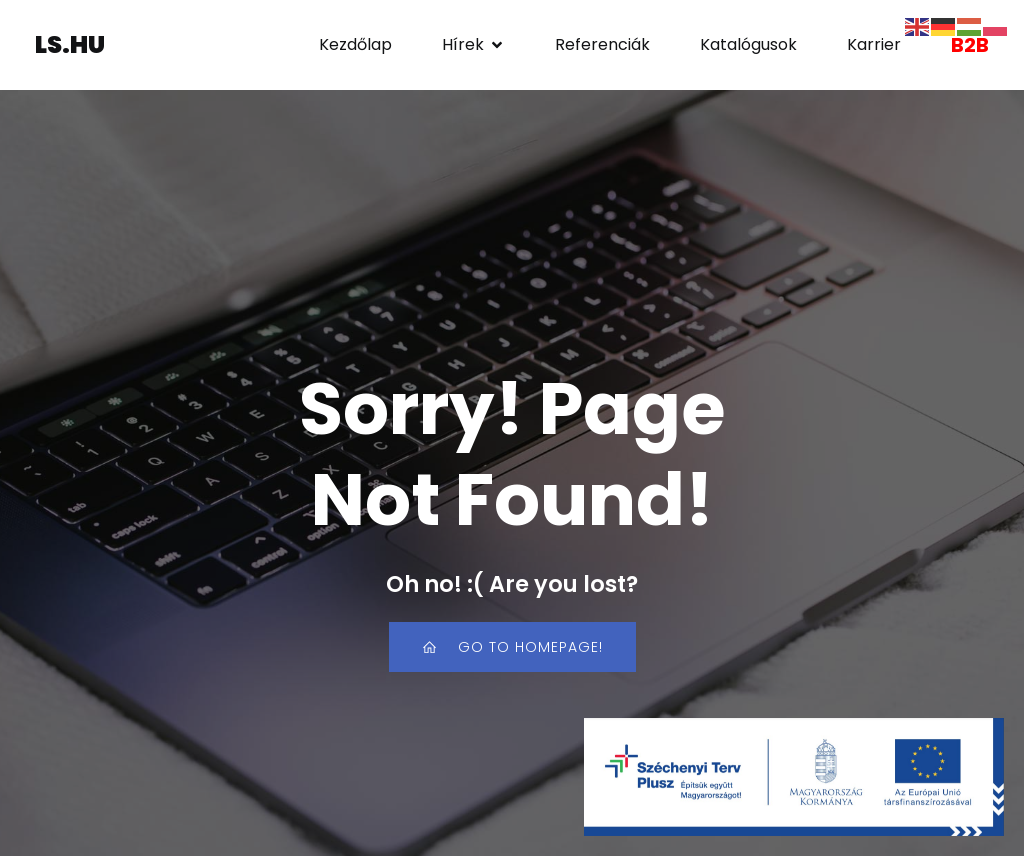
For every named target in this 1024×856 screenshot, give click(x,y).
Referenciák (602, 44)
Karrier (874, 44)
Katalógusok (748, 44)
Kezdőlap (355, 44)
